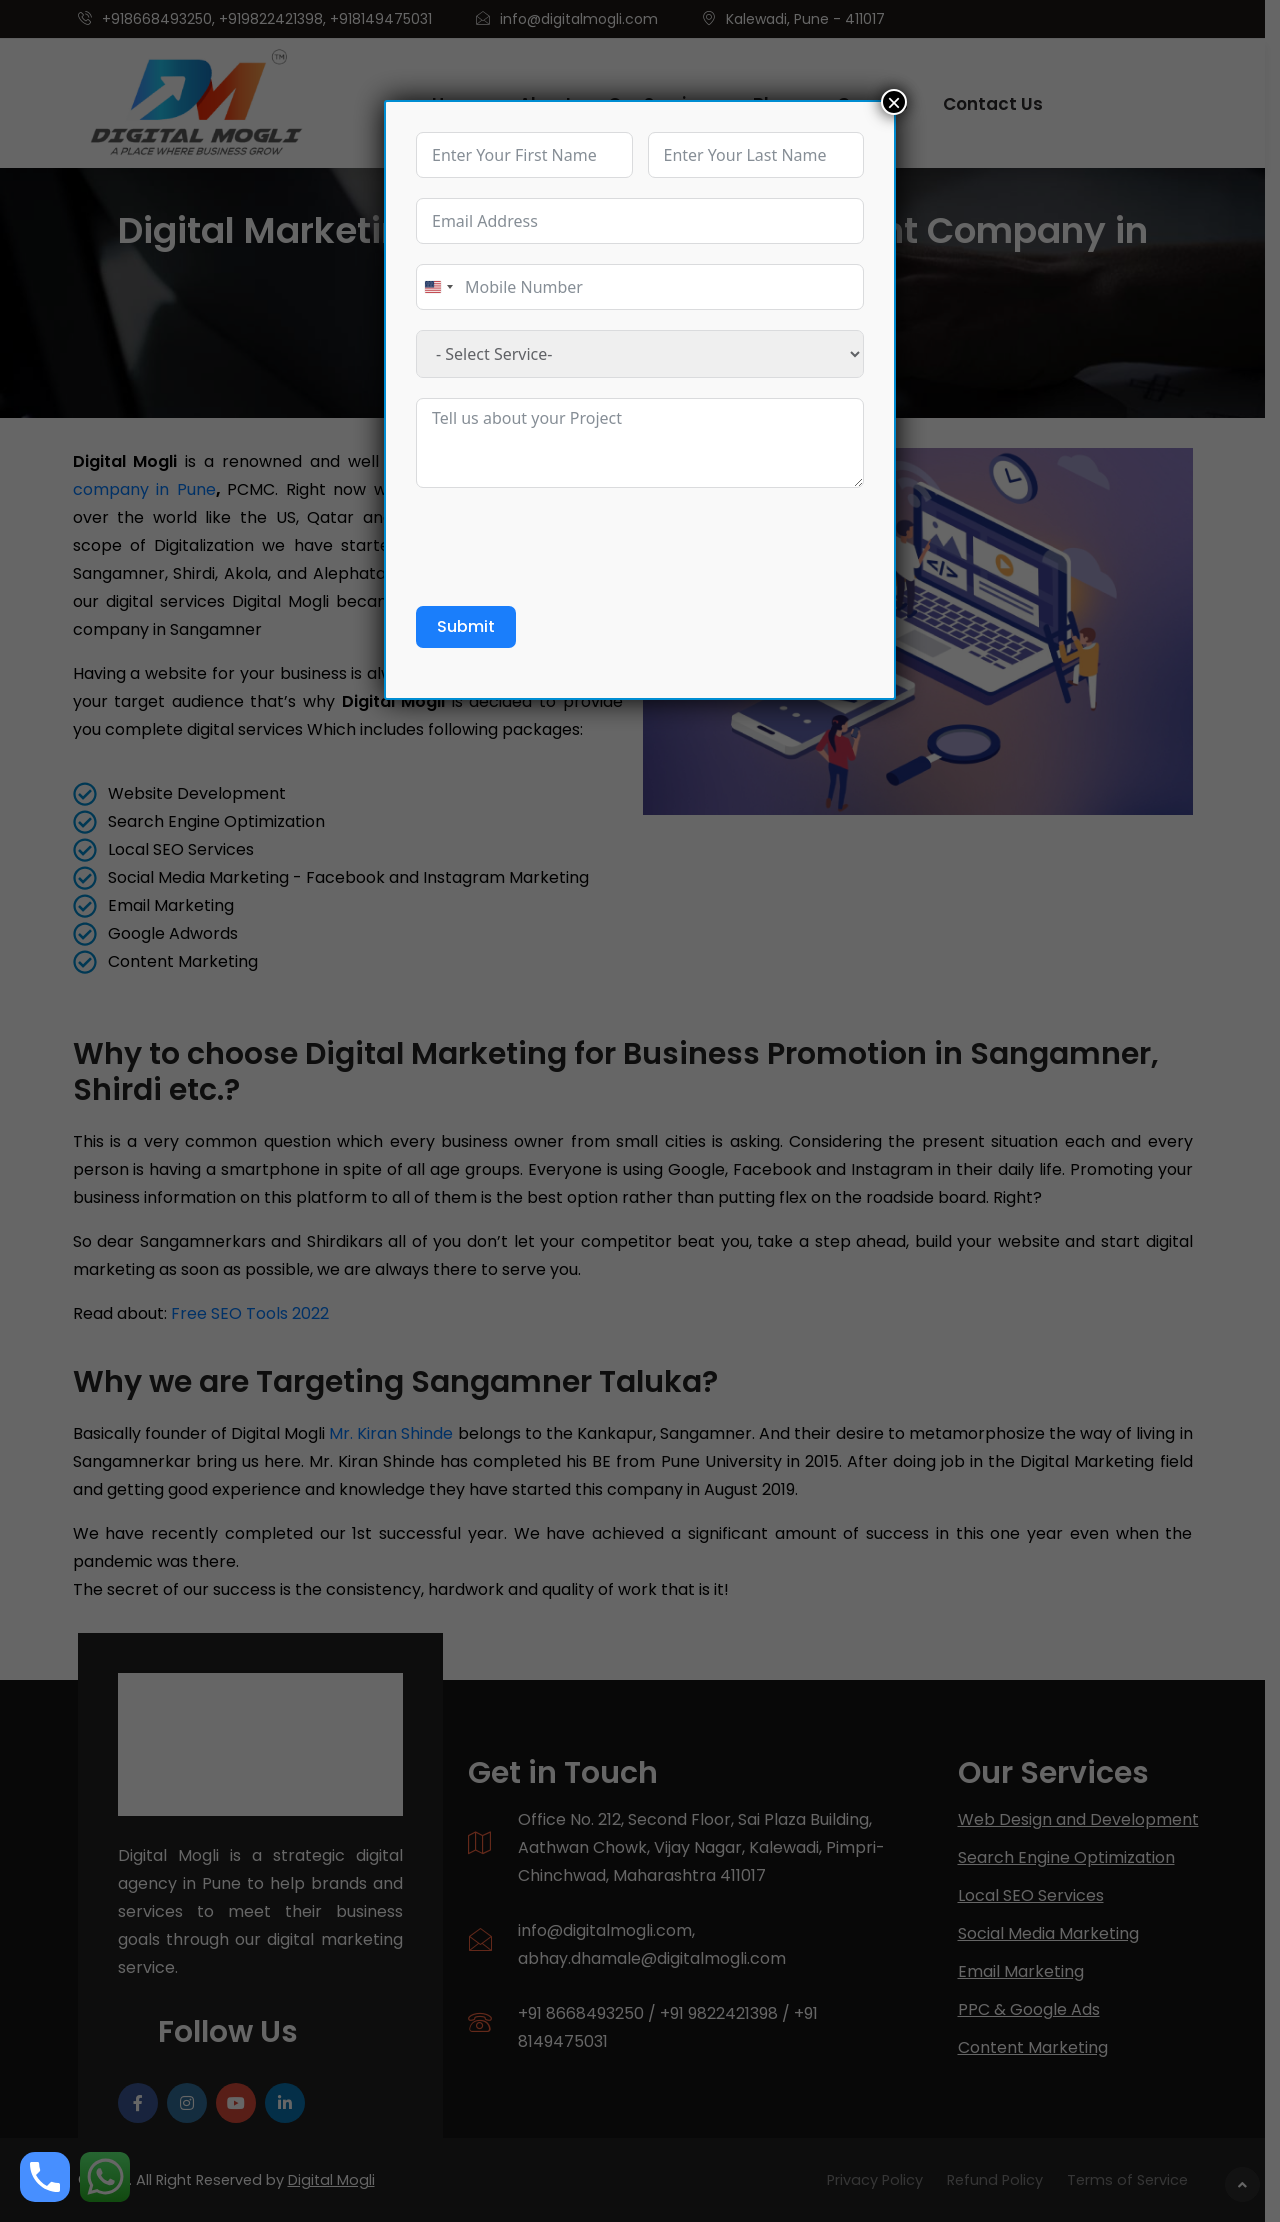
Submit (466, 626)
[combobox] (438, 287)
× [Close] (894, 102)
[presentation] (568, 547)
